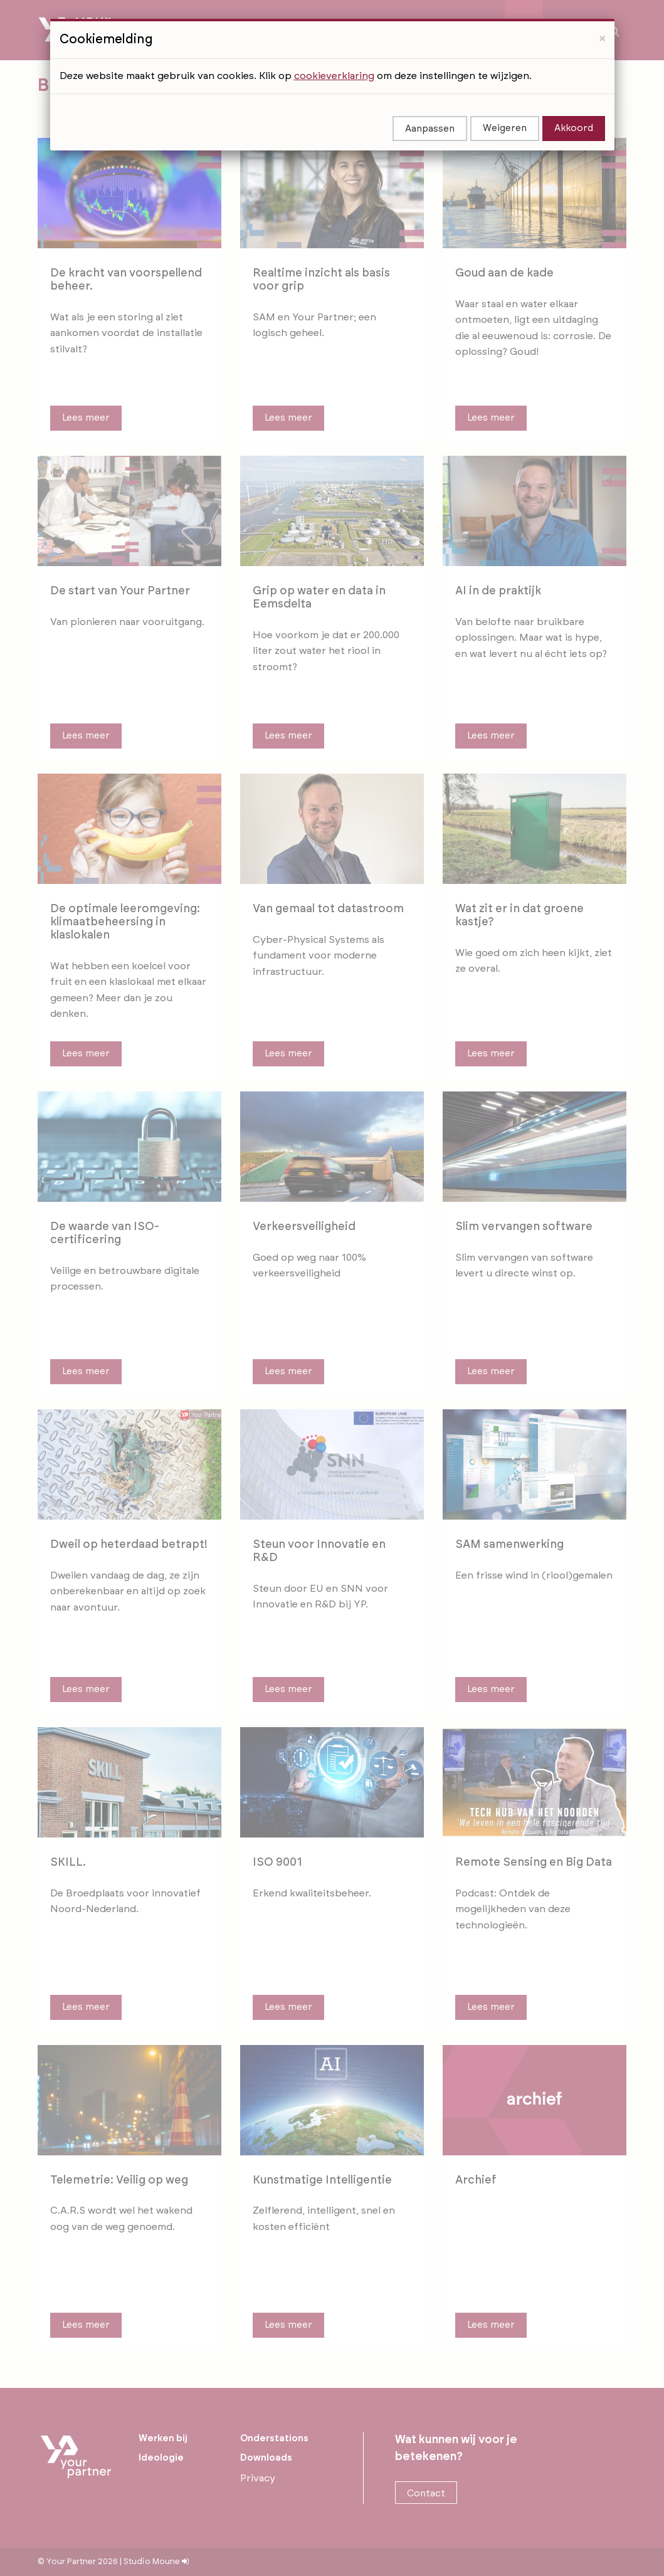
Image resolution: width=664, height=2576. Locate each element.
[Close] (602, 8)
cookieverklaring (334, 46)
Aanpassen (430, 98)
